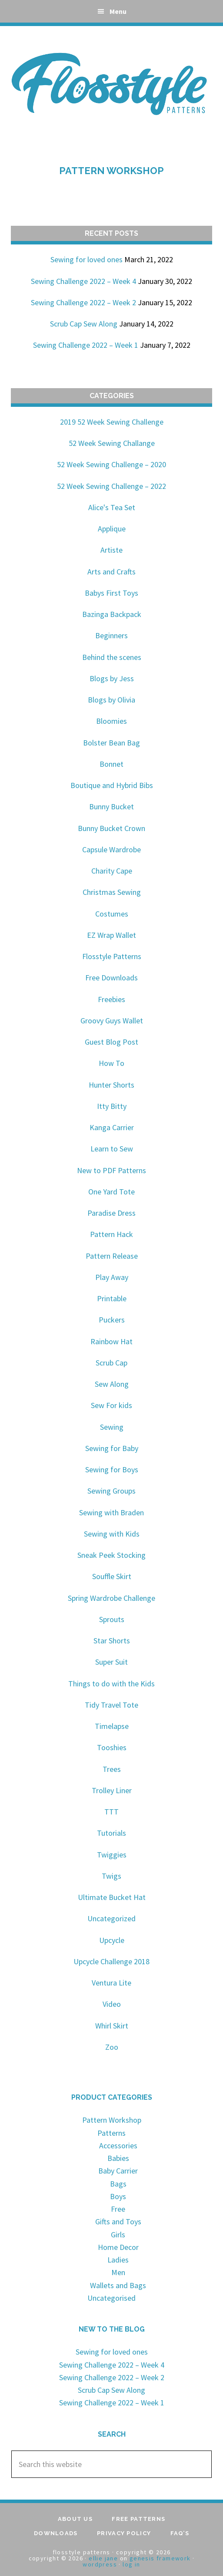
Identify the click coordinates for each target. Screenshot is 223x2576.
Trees (112, 1769)
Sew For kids (111, 1405)
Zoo (111, 2047)
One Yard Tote (111, 1192)
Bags (118, 2184)
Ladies (118, 2260)
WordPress (100, 2564)
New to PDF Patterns (111, 1170)
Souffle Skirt (111, 1576)
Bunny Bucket (111, 806)
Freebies (111, 999)
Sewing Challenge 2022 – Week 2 (83, 302)
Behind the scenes (111, 657)
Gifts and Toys (118, 2221)
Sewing (111, 1427)
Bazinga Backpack (111, 614)
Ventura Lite (111, 1983)
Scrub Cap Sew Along (83, 324)
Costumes (111, 914)
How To (111, 1063)
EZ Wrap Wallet (111, 935)
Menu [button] (118, 11)
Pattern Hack (111, 1234)
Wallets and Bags (118, 2285)
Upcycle (111, 1940)
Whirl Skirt (111, 2026)
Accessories (118, 2146)
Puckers (112, 1320)
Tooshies (111, 1747)
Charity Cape (111, 871)
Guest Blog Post (111, 1042)
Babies (118, 2158)
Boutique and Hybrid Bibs (111, 785)
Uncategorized (111, 1918)
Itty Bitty (111, 1106)
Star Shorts (111, 1641)
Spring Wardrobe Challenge (111, 1598)
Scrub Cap (111, 1363)
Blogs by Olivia (111, 700)
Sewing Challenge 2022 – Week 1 (85, 345)
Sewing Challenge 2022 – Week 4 (83, 281)
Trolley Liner (112, 1790)
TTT (111, 1812)
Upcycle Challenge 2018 (111, 1961)
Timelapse (112, 1726)
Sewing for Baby (111, 1448)
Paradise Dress (111, 1213)
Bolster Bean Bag (111, 743)
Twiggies (111, 1855)
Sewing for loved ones (86, 259)
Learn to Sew (111, 1149)
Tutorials (111, 1833)
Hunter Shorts (111, 1085)
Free (118, 2209)
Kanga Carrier (112, 1127)
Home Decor (118, 2247)
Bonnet (111, 764)
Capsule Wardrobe (111, 849)
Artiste (111, 550)
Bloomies (111, 721)
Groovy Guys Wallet (111, 1021)
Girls (118, 2235)
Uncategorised (111, 2298)
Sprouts (111, 1619)
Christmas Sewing (112, 892)
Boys (118, 2196)
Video (112, 2004)
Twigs (111, 1876)
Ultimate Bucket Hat (112, 1897)
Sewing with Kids (112, 1534)
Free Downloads (111, 978)
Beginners (111, 635)
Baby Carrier (118, 2171)
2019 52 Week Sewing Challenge (111, 422)
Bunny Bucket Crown (111, 828)
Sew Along (112, 1384)
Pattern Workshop (111, 170)
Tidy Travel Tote (111, 1705)
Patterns (111, 2133)
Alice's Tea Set (111, 507)
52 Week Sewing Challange (112, 443)
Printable (111, 1298)
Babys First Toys (111, 593)
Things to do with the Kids (111, 1684)
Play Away (111, 1277)
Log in (131, 2564)
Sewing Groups (111, 1491)
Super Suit (111, 1662)
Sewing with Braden (111, 1512)
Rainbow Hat (111, 1341)
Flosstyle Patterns (111, 956)
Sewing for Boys (111, 1469)
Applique (112, 529)
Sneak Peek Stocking (111, 1555)
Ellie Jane (103, 2558)
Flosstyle (111, 82)
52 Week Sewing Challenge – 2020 (111, 464)
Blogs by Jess (112, 678)
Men (118, 2272)
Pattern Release (112, 1256)
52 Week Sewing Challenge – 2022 (111, 486)
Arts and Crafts (111, 572)
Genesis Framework (160, 2558)
